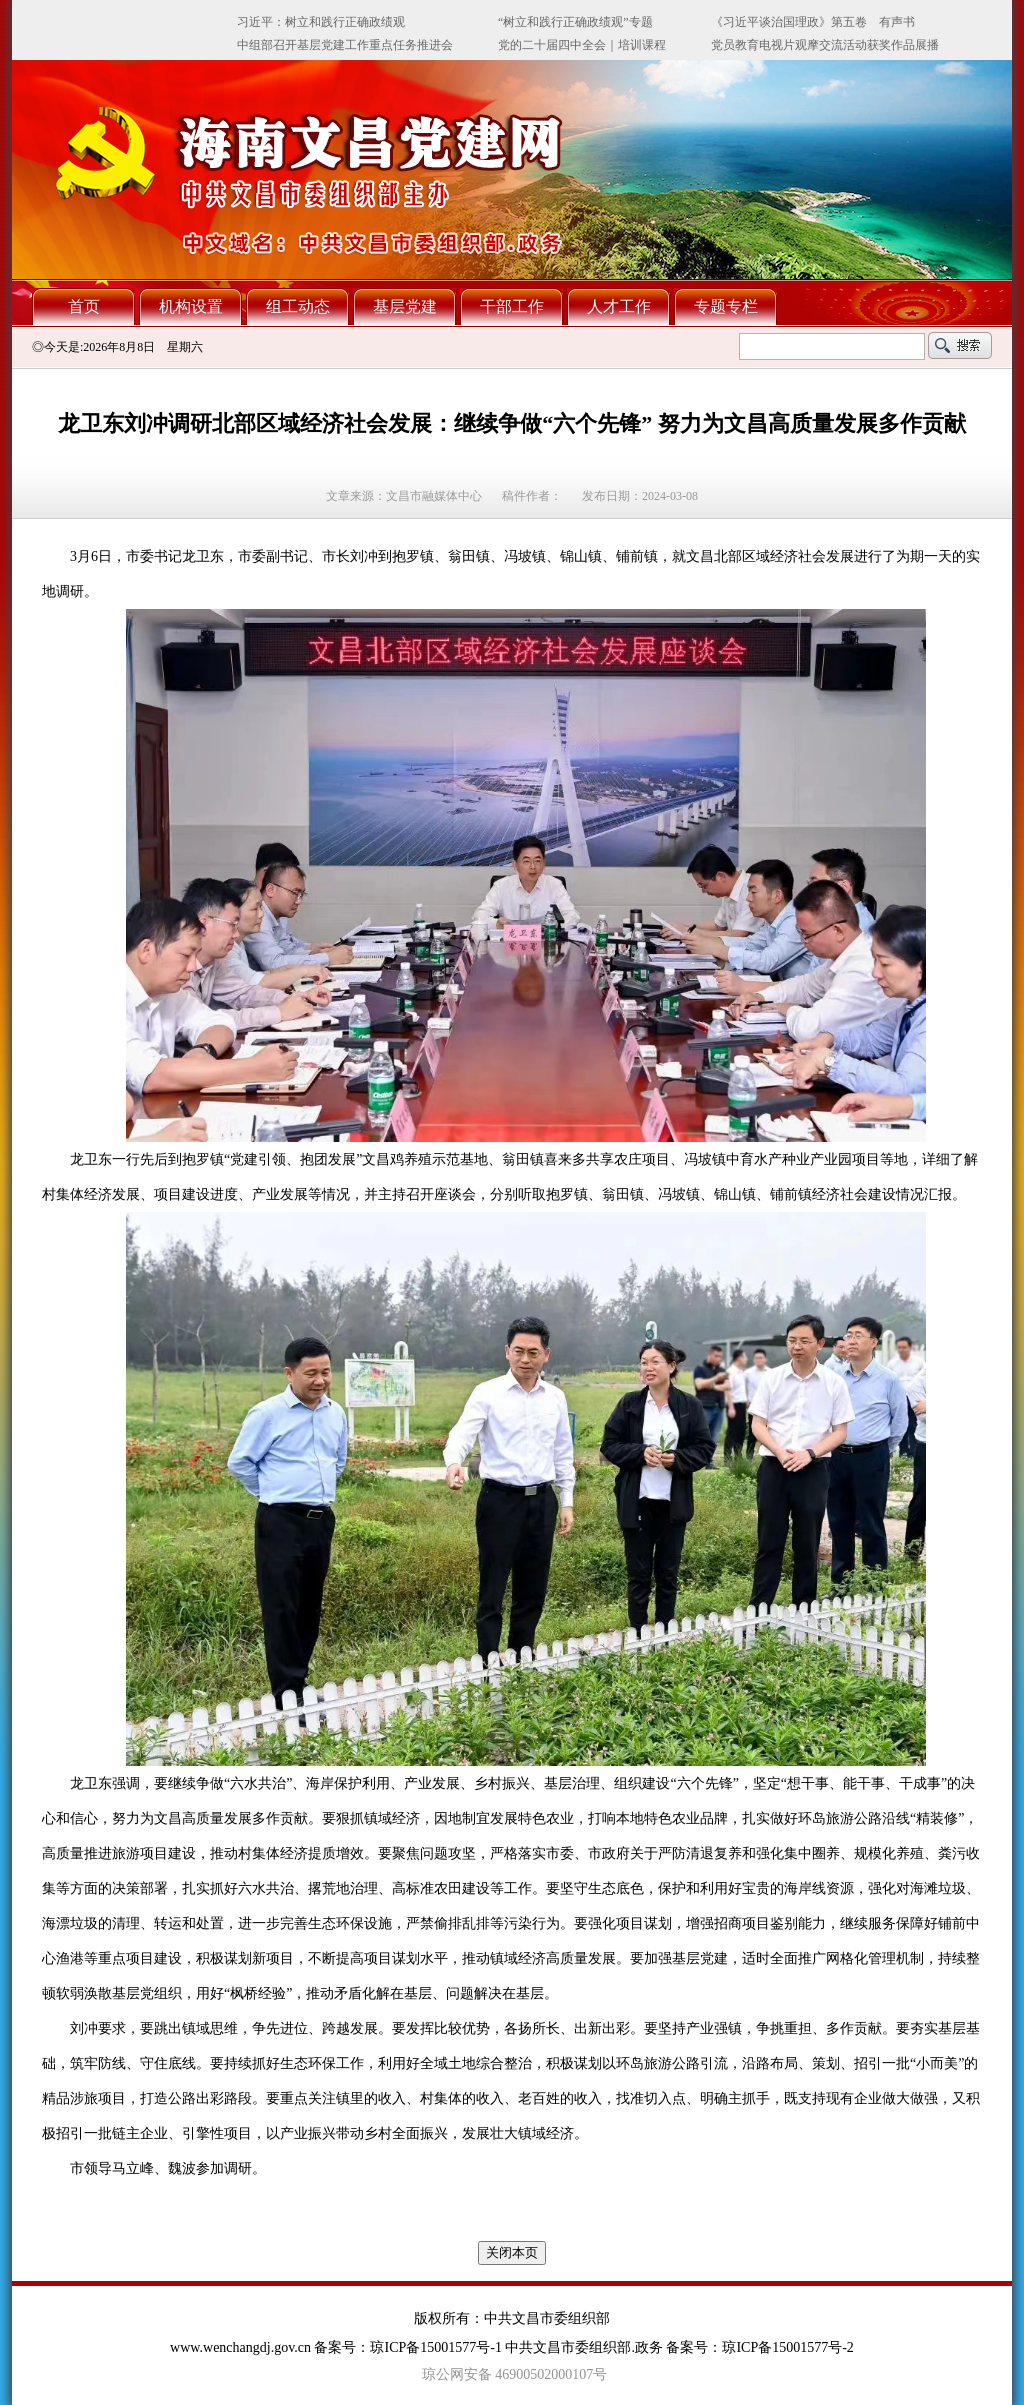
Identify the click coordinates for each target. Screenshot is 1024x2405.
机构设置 (191, 306)
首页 (84, 306)
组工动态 (298, 306)
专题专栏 (726, 306)
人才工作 (619, 306)
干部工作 (512, 306)
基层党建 (405, 306)
